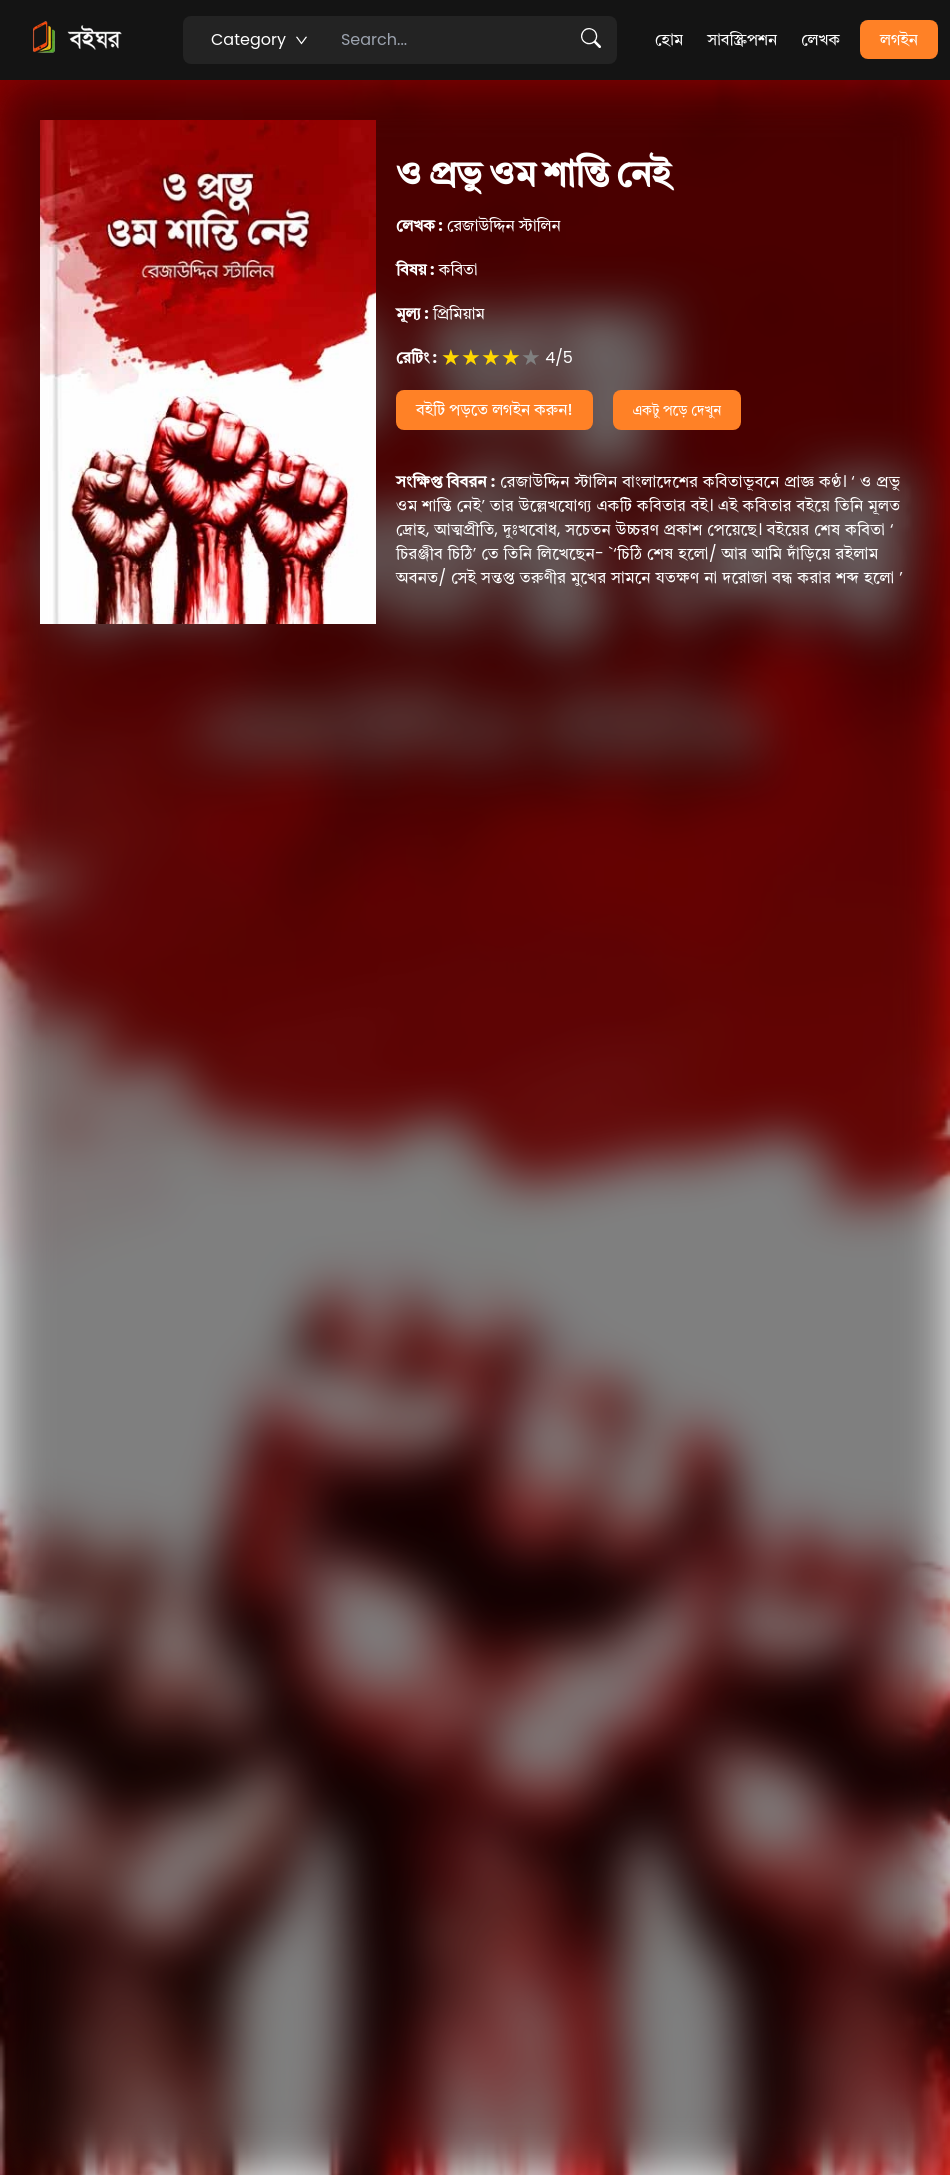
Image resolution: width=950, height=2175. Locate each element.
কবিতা (437, 269)
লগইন (899, 39)
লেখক (820, 39)
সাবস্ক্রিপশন (742, 39)
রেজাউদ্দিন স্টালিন (478, 225)
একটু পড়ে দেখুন (677, 410)
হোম (669, 39)
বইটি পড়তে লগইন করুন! (494, 409)
